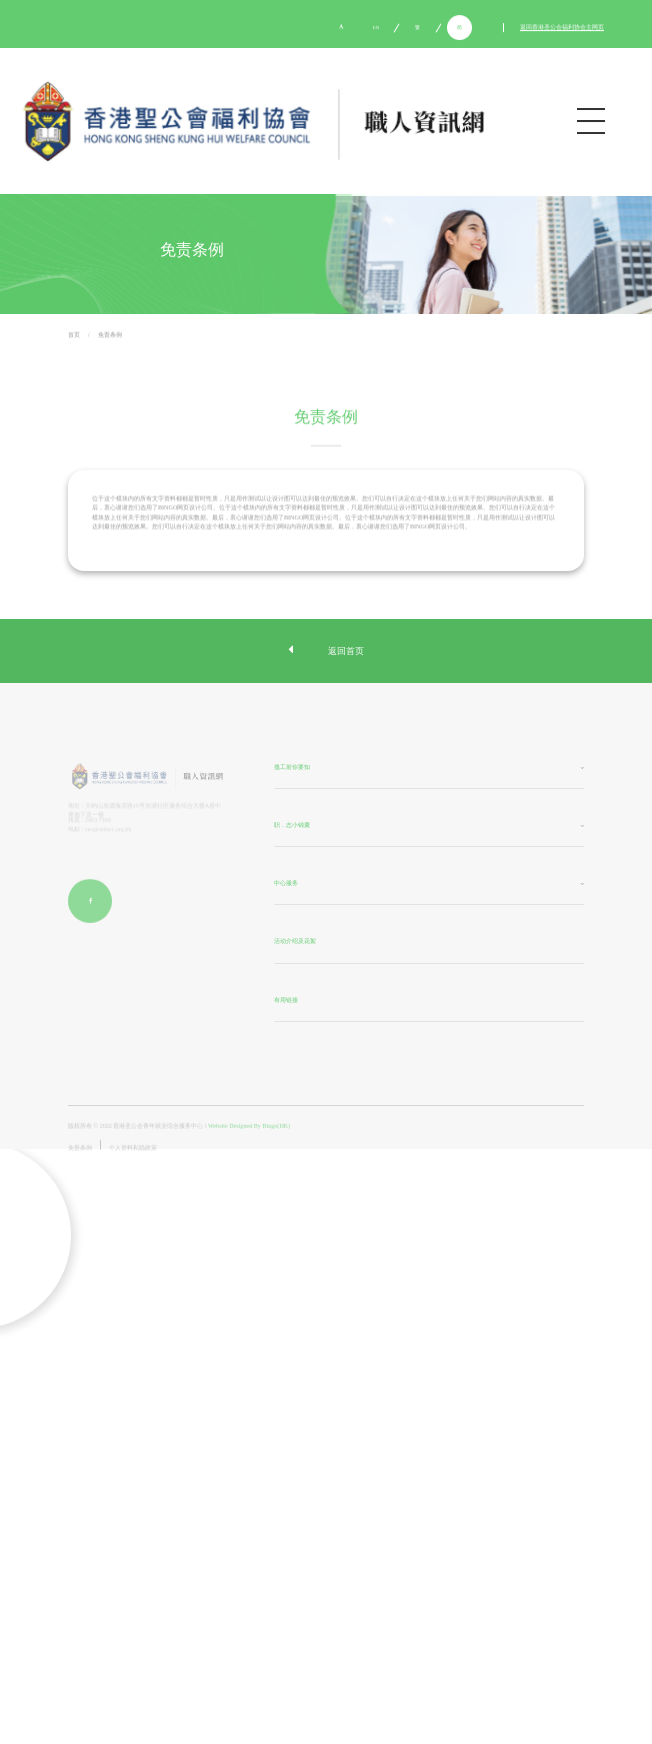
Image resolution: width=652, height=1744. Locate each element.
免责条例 (110, 337)
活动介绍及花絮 (295, 943)
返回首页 (326, 651)
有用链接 (286, 1001)
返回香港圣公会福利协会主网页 (562, 28)
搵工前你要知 (292, 768)
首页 (74, 337)
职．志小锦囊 (292, 826)
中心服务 (286, 885)
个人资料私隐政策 (133, 1162)
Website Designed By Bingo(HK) (249, 1141)
